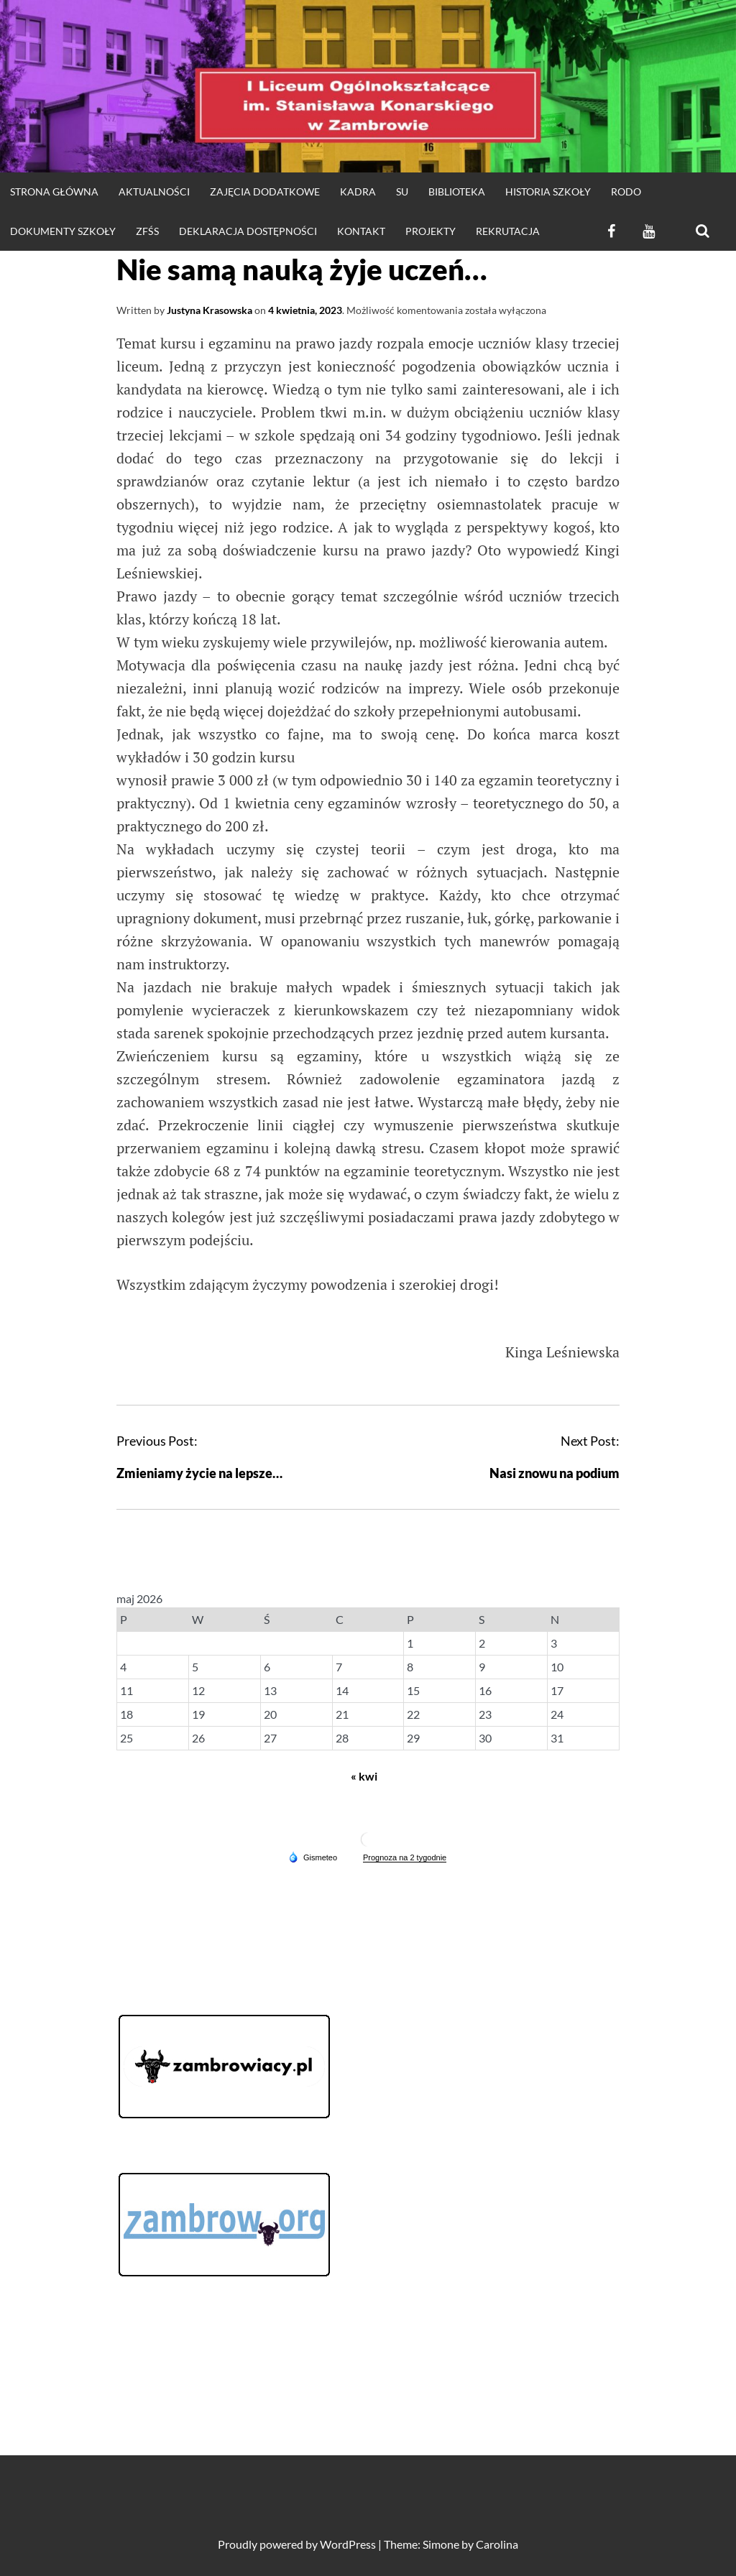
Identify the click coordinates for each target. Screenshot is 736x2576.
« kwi (364, 1776)
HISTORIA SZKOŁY (548, 191)
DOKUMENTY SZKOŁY (63, 231)
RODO (626, 191)
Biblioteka (456, 191)
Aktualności (154, 191)
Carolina (497, 2544)
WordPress (348, 2544)
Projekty (430, 231)
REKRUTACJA (508, 231)
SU (402, 191)
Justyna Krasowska (209, 310)
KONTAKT (361, 231)
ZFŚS (147, 231)
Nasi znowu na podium (554, 1473)
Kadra (358, 191)
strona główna (54, 191)
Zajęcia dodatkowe (265, 191)
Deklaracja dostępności (248, 231)
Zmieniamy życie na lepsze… (199, 1473)
